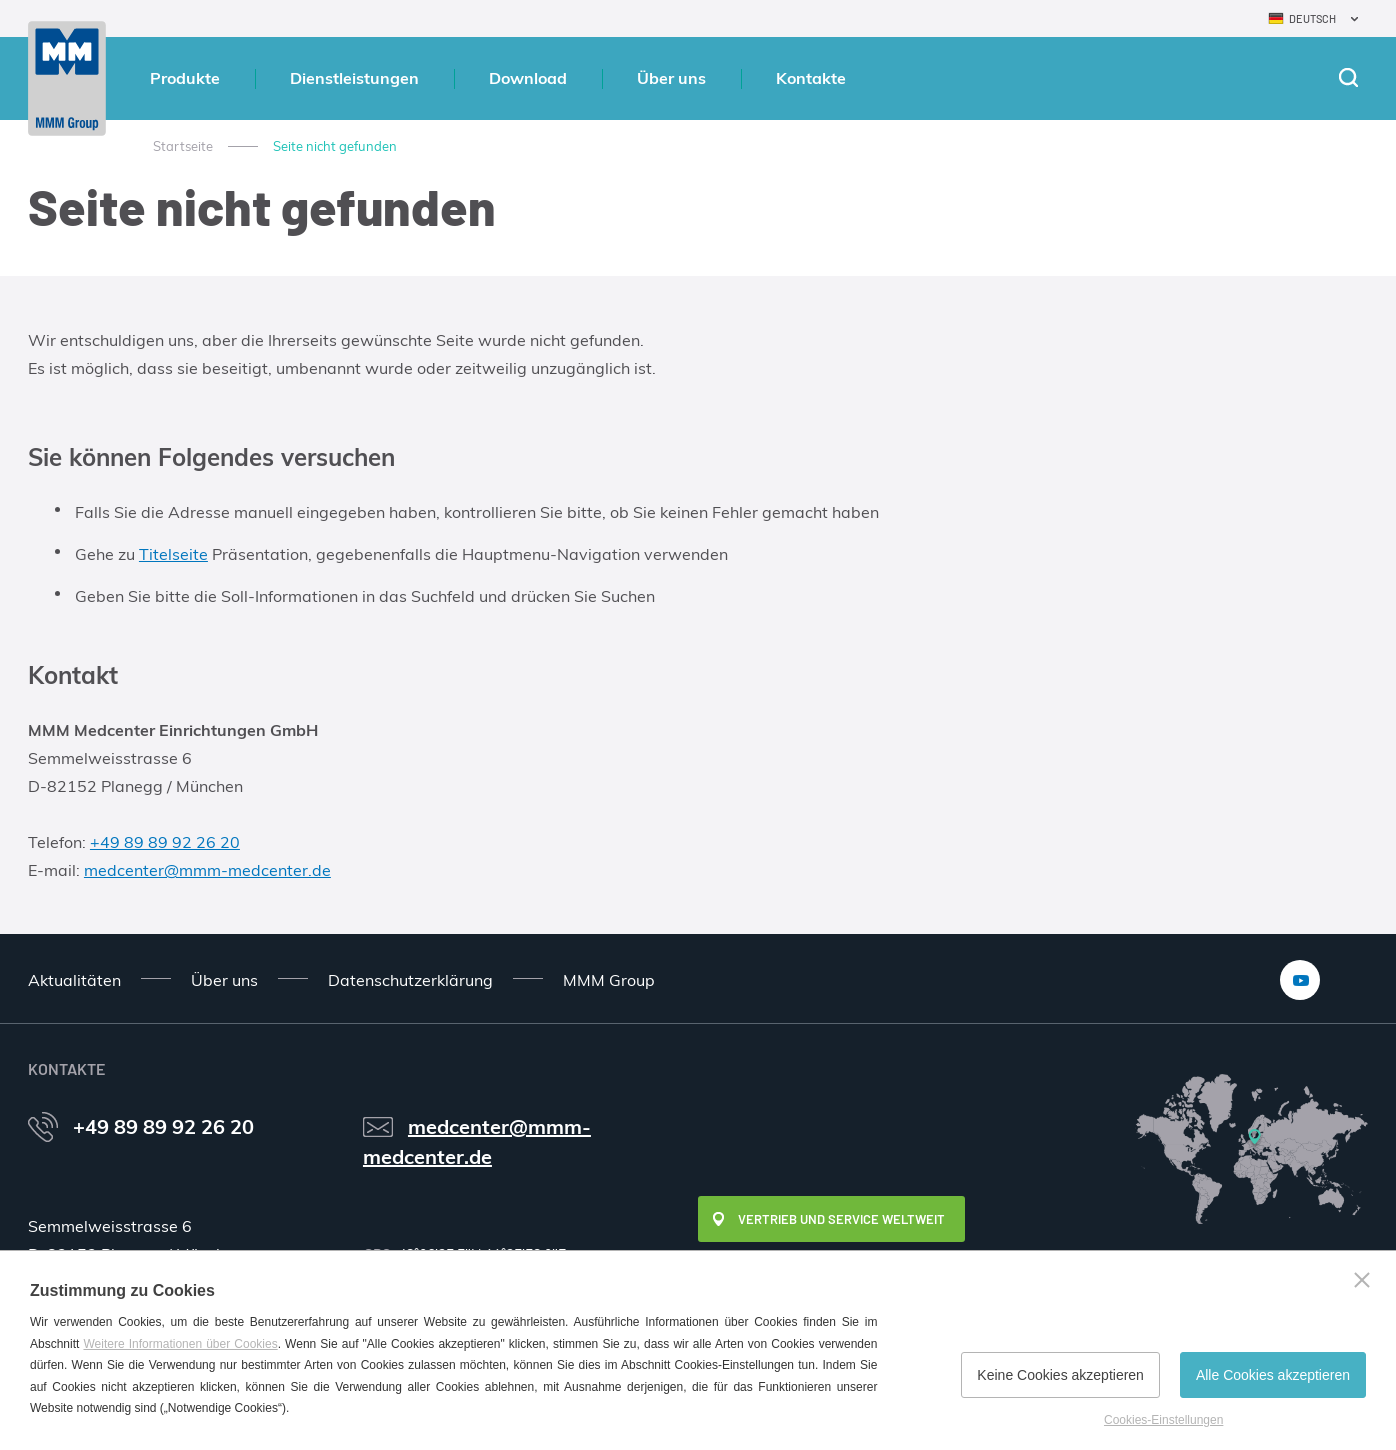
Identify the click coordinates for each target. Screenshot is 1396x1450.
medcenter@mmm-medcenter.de (207, 870)
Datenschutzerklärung (410, 980)
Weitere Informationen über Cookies (180, 1344)
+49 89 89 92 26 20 (165, 842)
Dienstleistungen (354, 78)
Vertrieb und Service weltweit (841, 1219)
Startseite (183, 146)
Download (528, 78)
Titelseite (173, 554)
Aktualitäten (74, 980)
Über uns (671, 78)
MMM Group (609, 980)
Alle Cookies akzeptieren (1273, 1375)
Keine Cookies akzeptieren (1060, 1375)
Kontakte (811, 78)
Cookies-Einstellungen (1163, 1420)
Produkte (185, 78)
